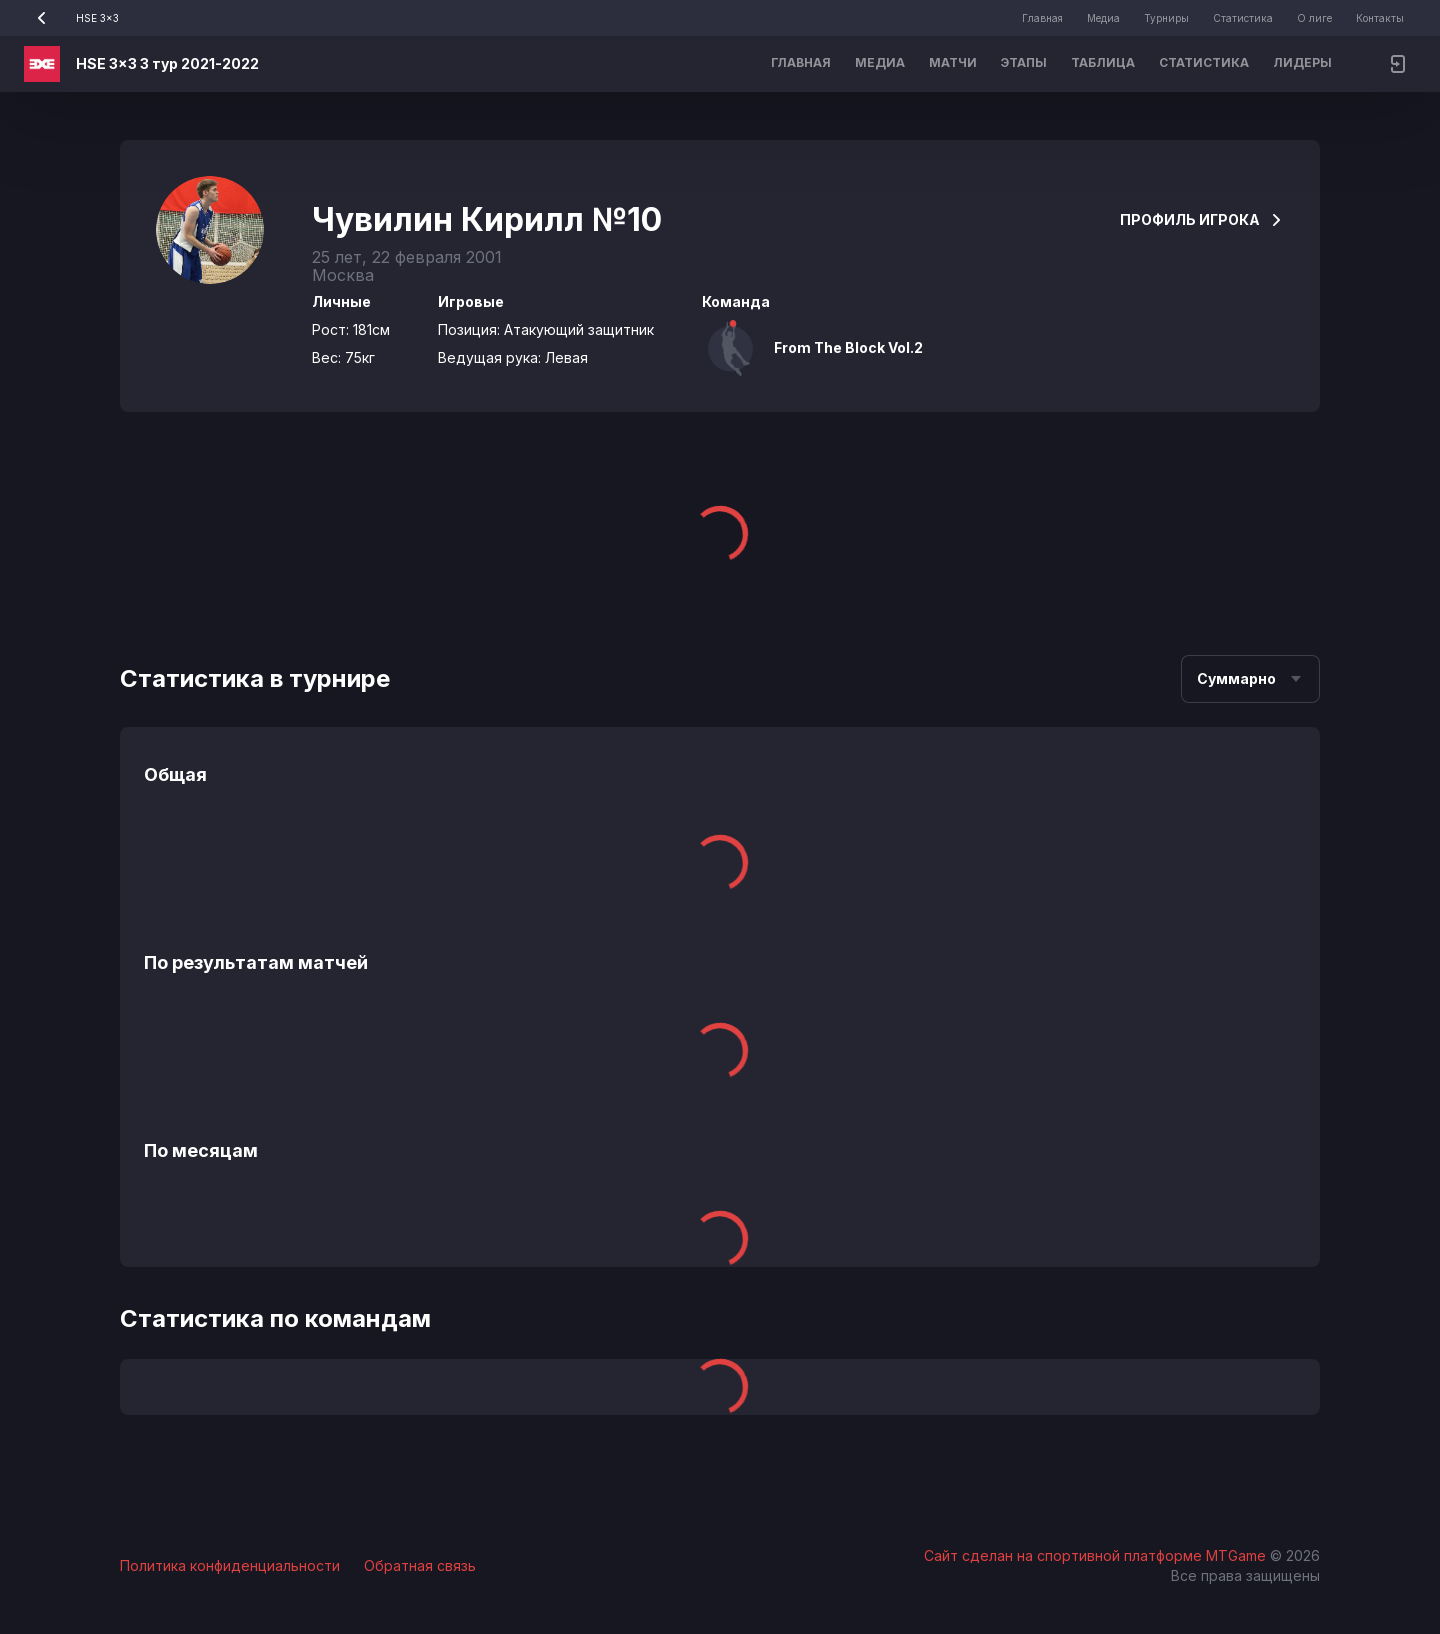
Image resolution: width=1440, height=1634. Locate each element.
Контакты (1380, 18)
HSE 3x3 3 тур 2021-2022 (167, 63)
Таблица (1103, 62)
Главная (1042, 18)
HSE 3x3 (71, 18)
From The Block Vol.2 (848, 347)
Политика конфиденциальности (230, 1565)
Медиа (1103, 18)
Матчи (953, 62)
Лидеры (1302, 62)
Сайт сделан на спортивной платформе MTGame (1097, 1555)
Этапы (1024, 62)
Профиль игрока (1202, 219)
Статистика (1243, 18)
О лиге (1314, 18)
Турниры (1166, 18)
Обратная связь (420, 1565)
